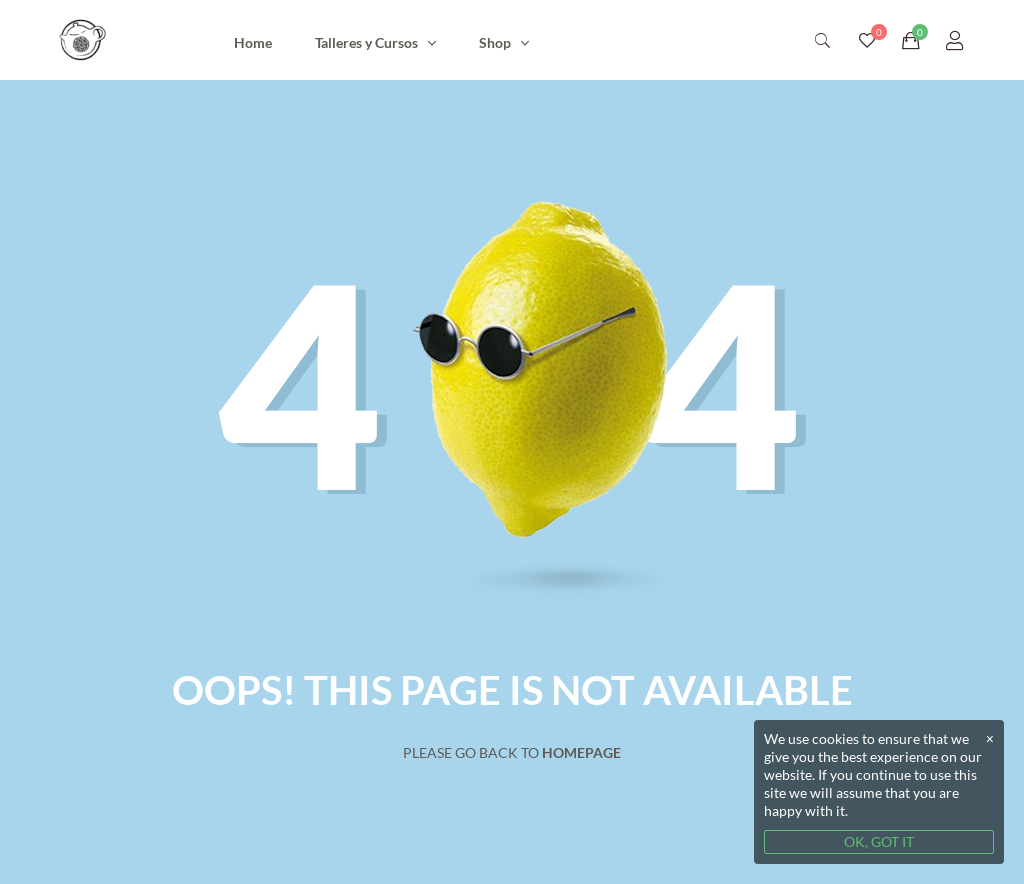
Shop (495, 42)
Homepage (581, 752)
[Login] (955, 40)
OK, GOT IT (879, 841)
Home (253, 42)
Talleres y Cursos (366, 42)
